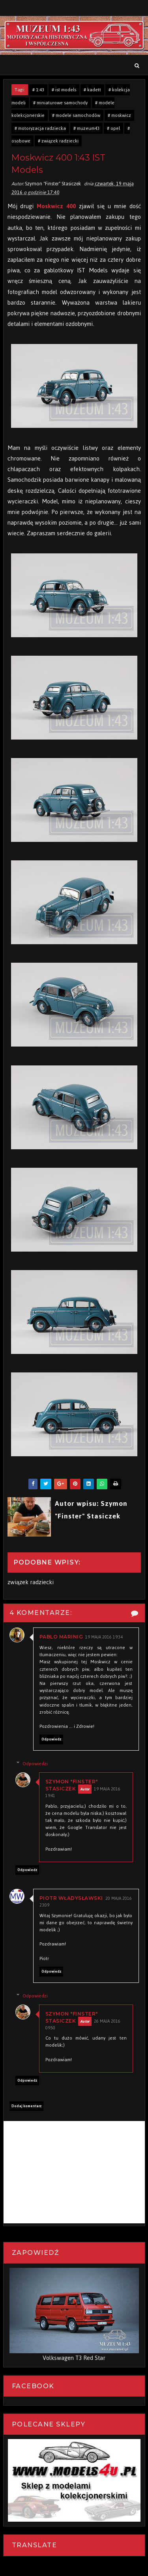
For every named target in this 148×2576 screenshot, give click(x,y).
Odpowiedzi (35, 1763)
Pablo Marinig (61, 1637)
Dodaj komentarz (26, 2106)
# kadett (92, 89)
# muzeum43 (86, 128)
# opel (113, 128)
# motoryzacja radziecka (40, 128)
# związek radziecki (58, 141)
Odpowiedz (51, 1739)
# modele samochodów (76, 115)
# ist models (64, 89)
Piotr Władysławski (71, 1898)
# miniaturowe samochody (60, 102)
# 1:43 (38, 89)
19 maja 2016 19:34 (104, 1637)
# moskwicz (119, 115)
